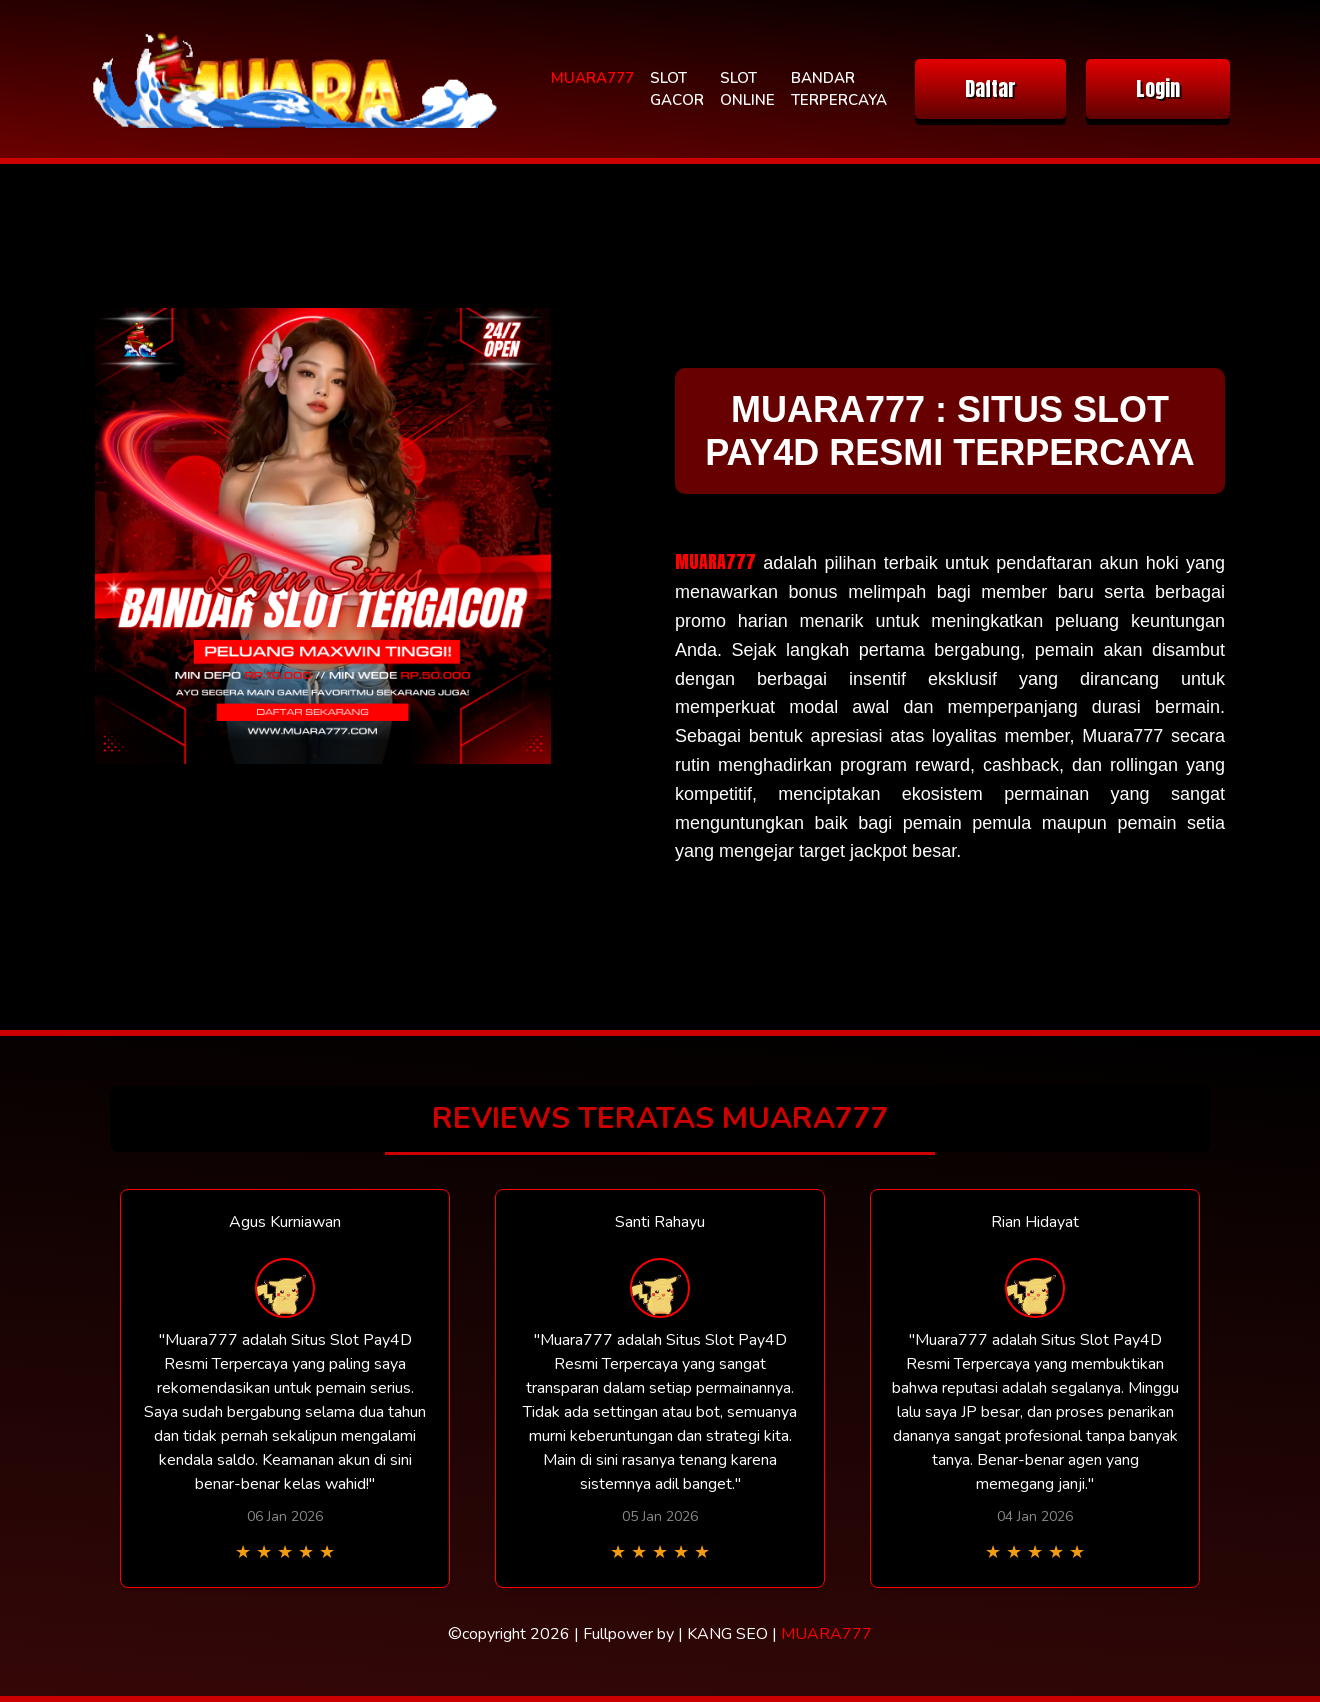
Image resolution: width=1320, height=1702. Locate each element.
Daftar (990, 88)
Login (1158, 88)
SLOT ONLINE (747, 89)
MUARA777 (592, 78)
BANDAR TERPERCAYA (839, 89)
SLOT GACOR (677, 89)
